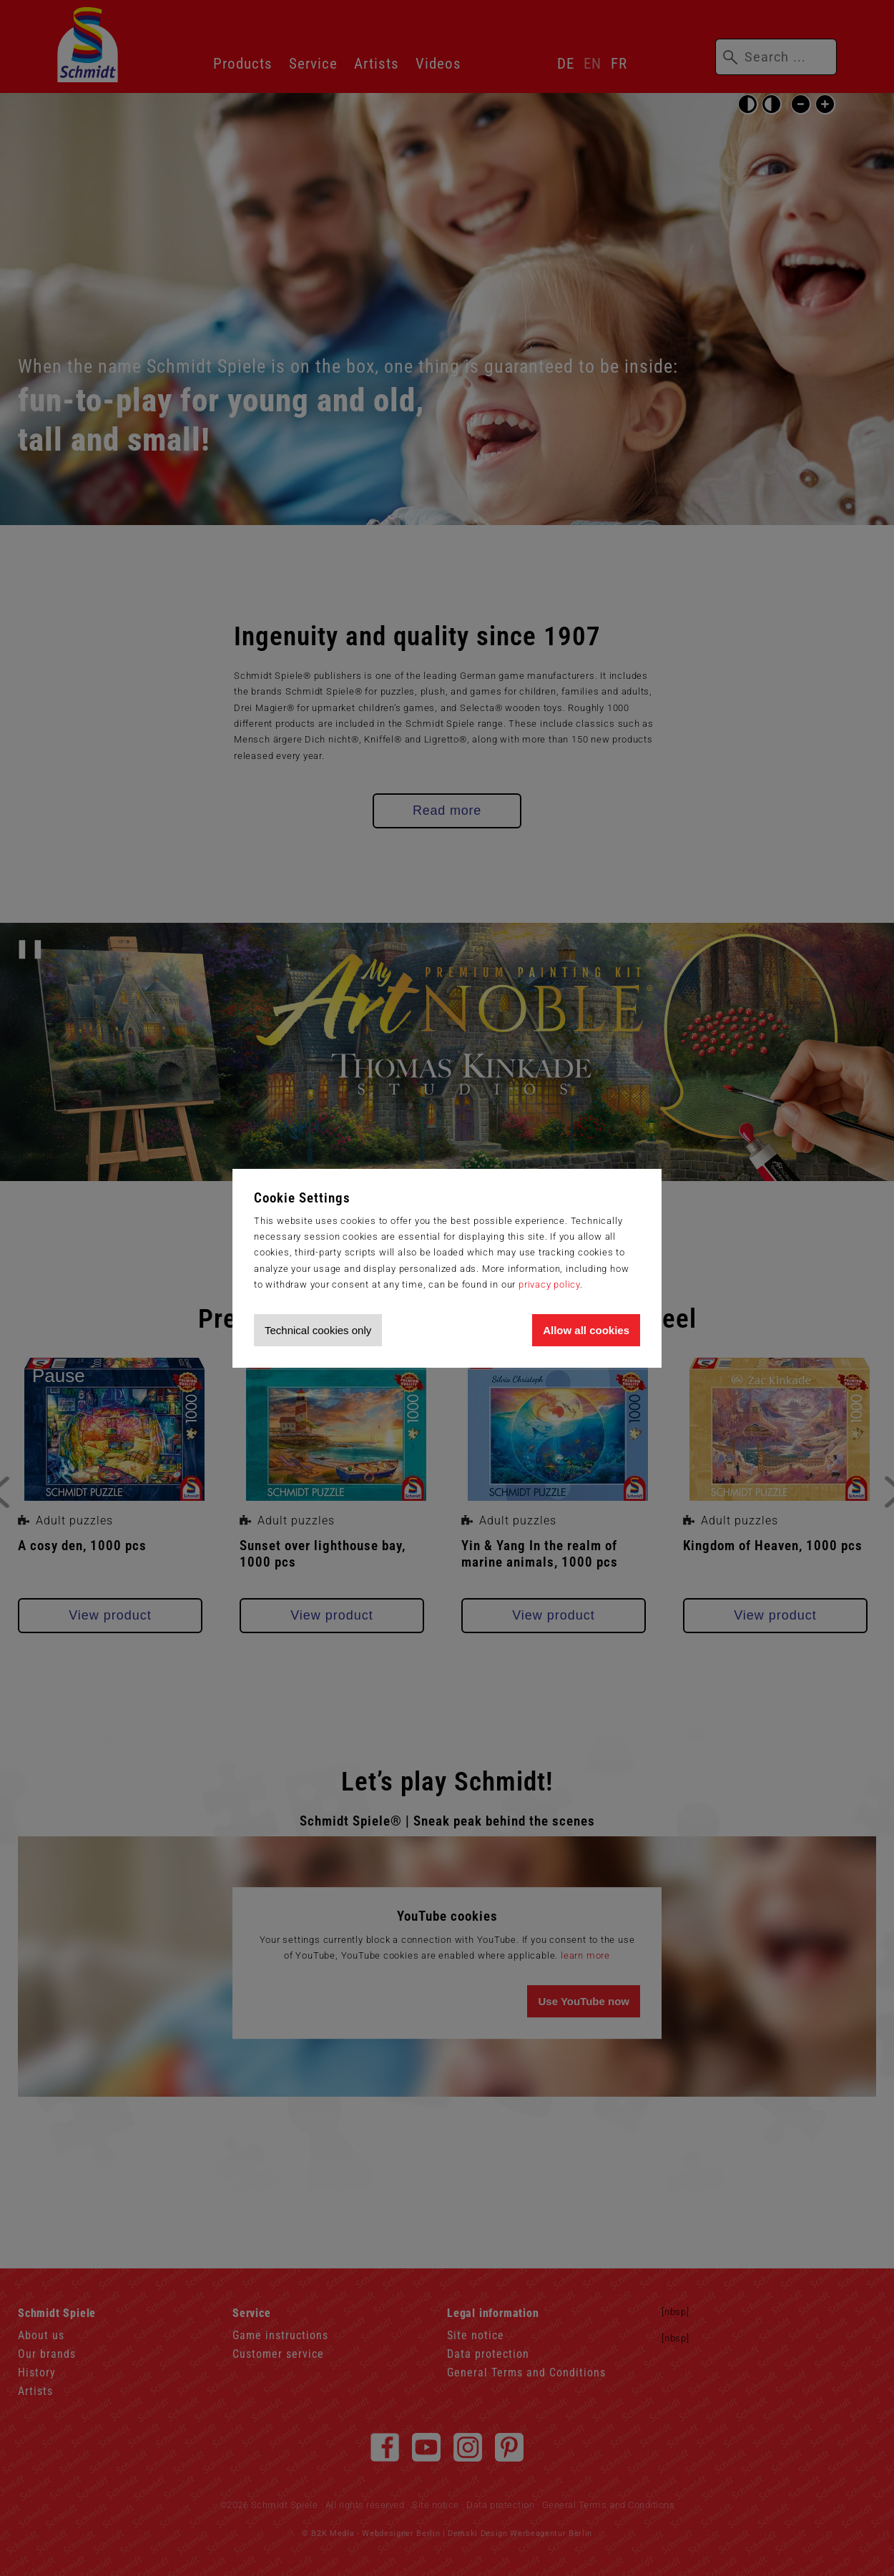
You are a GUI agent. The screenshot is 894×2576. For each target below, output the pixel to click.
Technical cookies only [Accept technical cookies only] (318, 1330)
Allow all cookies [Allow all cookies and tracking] (586, 1330)
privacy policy (549, 1284)
